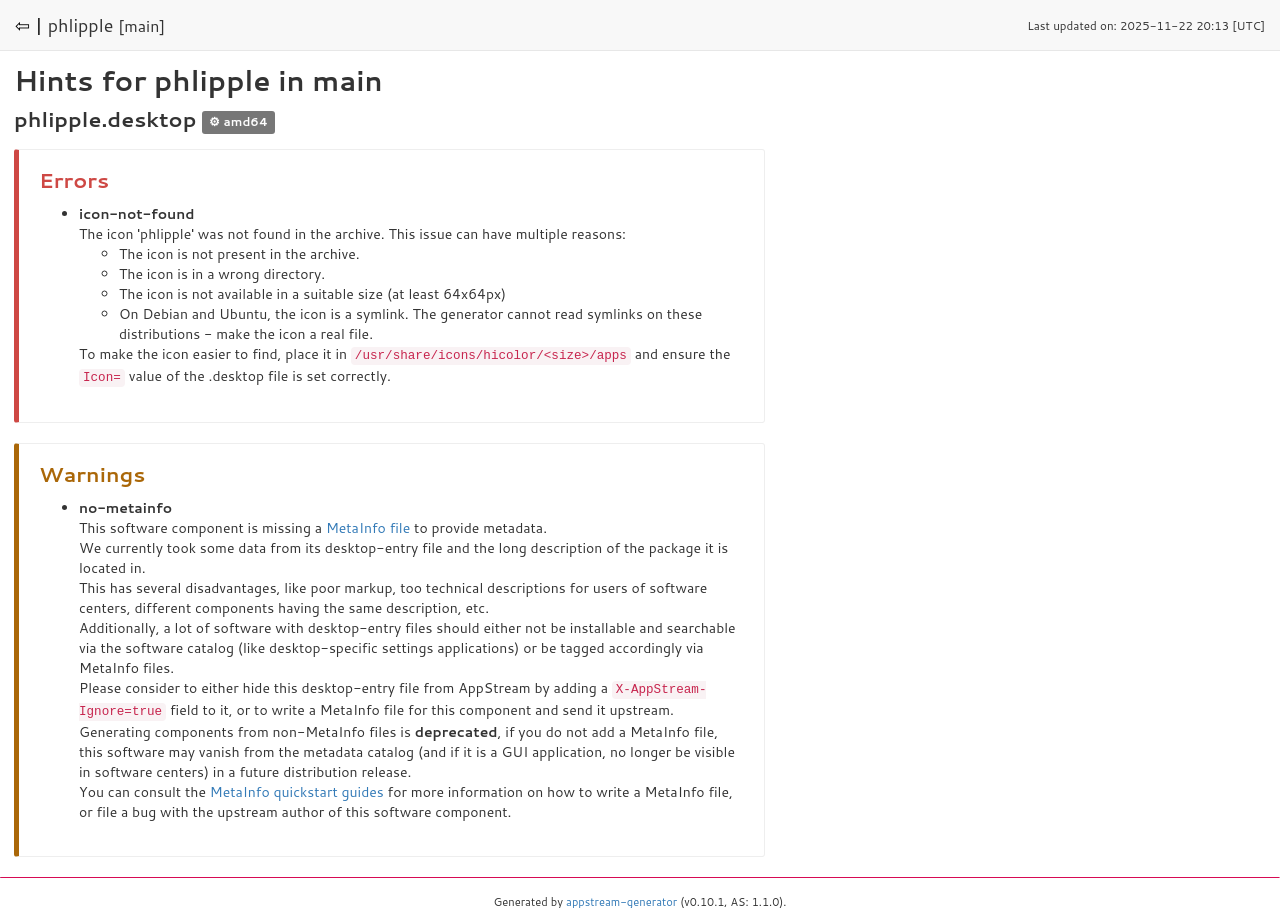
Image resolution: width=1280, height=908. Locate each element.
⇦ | (29, 25)
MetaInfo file (368, 526)
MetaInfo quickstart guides (297, 788)
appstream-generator (621, 898)
